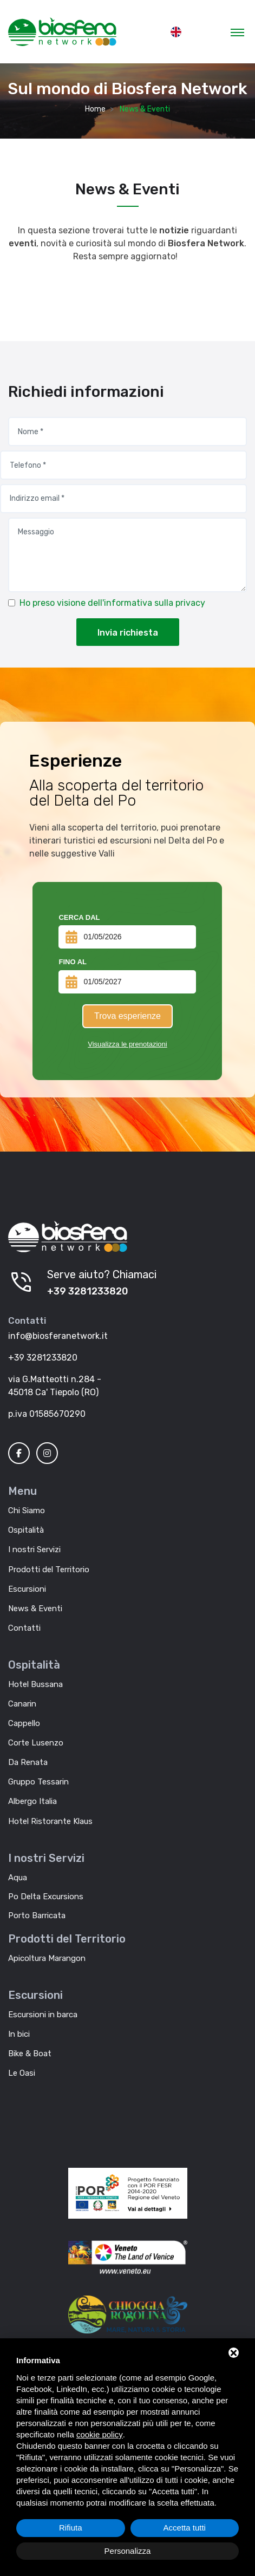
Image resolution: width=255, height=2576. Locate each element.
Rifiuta (70, 2527)
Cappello (24, 1723)
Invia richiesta (127, 632)
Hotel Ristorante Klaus (50, 1821)
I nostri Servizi (34, 1549)
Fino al (72, 962)
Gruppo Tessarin (38, 1782)
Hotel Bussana (35, 1684)
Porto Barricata (37, 1915)
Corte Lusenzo (35, 1743)
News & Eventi (35, 1608)
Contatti (24, 1628)
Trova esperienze (127, 1016)
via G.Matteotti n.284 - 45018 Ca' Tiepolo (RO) (54, 1385)
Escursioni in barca (42, 2014)
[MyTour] (62, 31)
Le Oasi (21, 2073)
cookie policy (99, 2434)
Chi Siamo (26, 1510)
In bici (19, 2034)
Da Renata (28, 1762)
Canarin (22, 1704)
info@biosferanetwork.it (58, 1336)
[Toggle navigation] (237, 31)
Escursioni (27, 1589)
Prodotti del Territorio (48, 1569)
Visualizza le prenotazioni (127, 1044)
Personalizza (127, 2550)
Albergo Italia (32, 1801)
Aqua (17, 1877)
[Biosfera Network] (67, 1237)
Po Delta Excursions (45, 1896)
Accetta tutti (185, 2527)
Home (95, 109)
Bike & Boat (29, 2053)
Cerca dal (79, 917)
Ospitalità (26, 1530)
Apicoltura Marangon (47, 1958)
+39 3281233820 (87, 1291)
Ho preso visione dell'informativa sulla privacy (112, 603)
